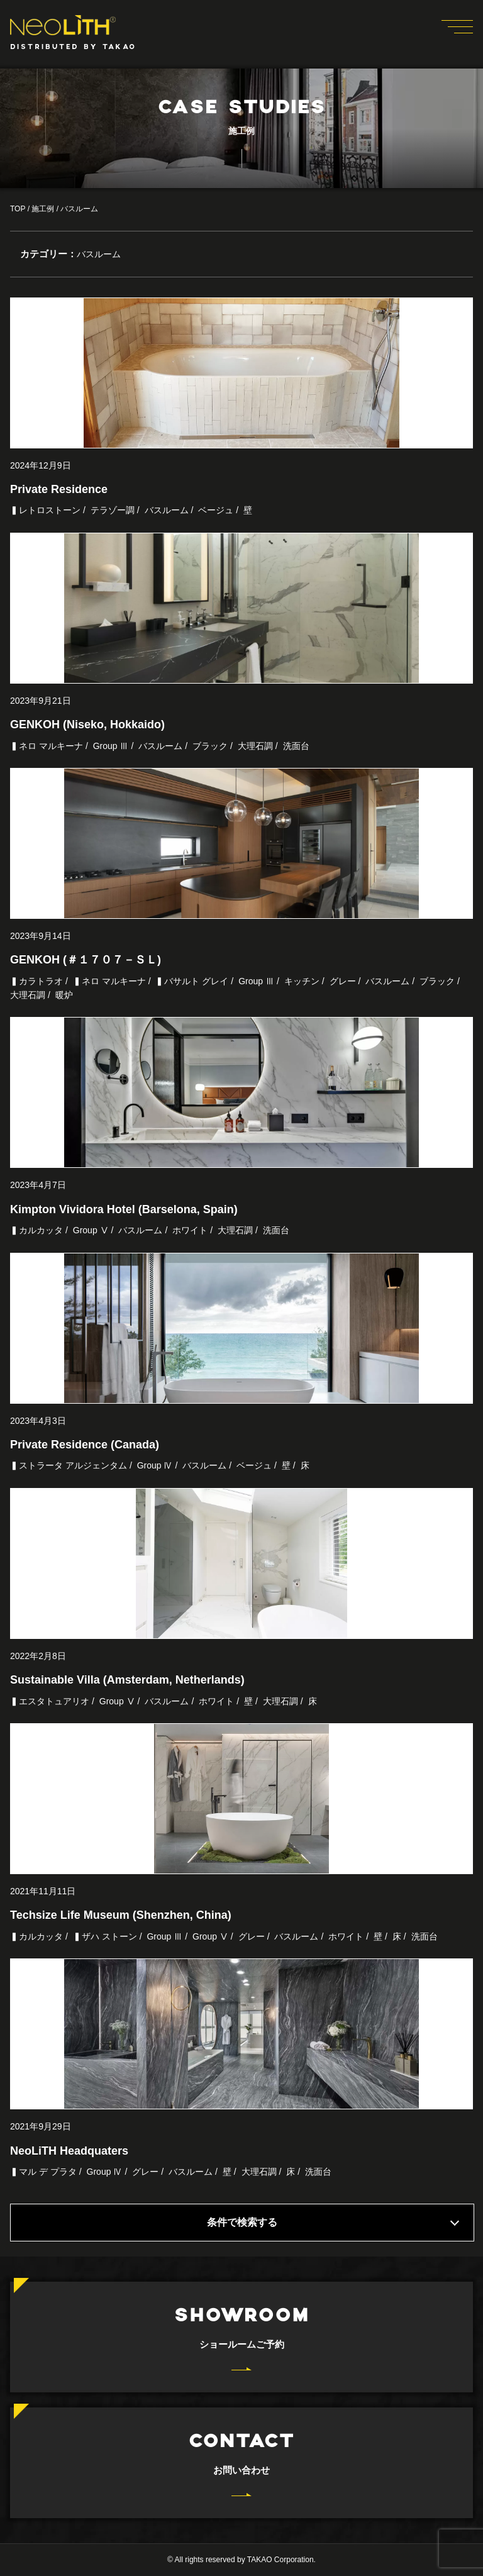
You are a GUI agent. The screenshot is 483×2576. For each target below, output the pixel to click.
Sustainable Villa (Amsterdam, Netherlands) (127, 1680)
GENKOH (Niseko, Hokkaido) (87, 724)
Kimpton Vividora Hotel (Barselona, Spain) (124, 1209)
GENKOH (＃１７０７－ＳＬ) (85, 959)
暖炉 (64, 995)
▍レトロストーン (45, 510)
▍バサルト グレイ (191, 981)
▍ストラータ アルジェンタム (68, 1465)
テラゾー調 (113, 510)
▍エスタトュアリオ (49, 1701)
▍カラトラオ (36, 981)
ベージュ (215, 510)
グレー (343, 981)
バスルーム (167, 510)
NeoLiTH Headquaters (69, 2151)
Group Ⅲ (111, 746)
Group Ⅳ (155, 1465)
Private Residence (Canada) (84, 1444)
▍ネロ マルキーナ (46, 746)
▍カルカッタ (36, 1230)
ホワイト (190, 1230)
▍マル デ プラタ (43, 2172)
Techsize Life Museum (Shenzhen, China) (120, 1915)
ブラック (210, 746)
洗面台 (296, 746)
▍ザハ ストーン (105, 1936)
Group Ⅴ (91, 1230)
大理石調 (255, 746)
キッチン (301, 981)
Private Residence (59, 489)
